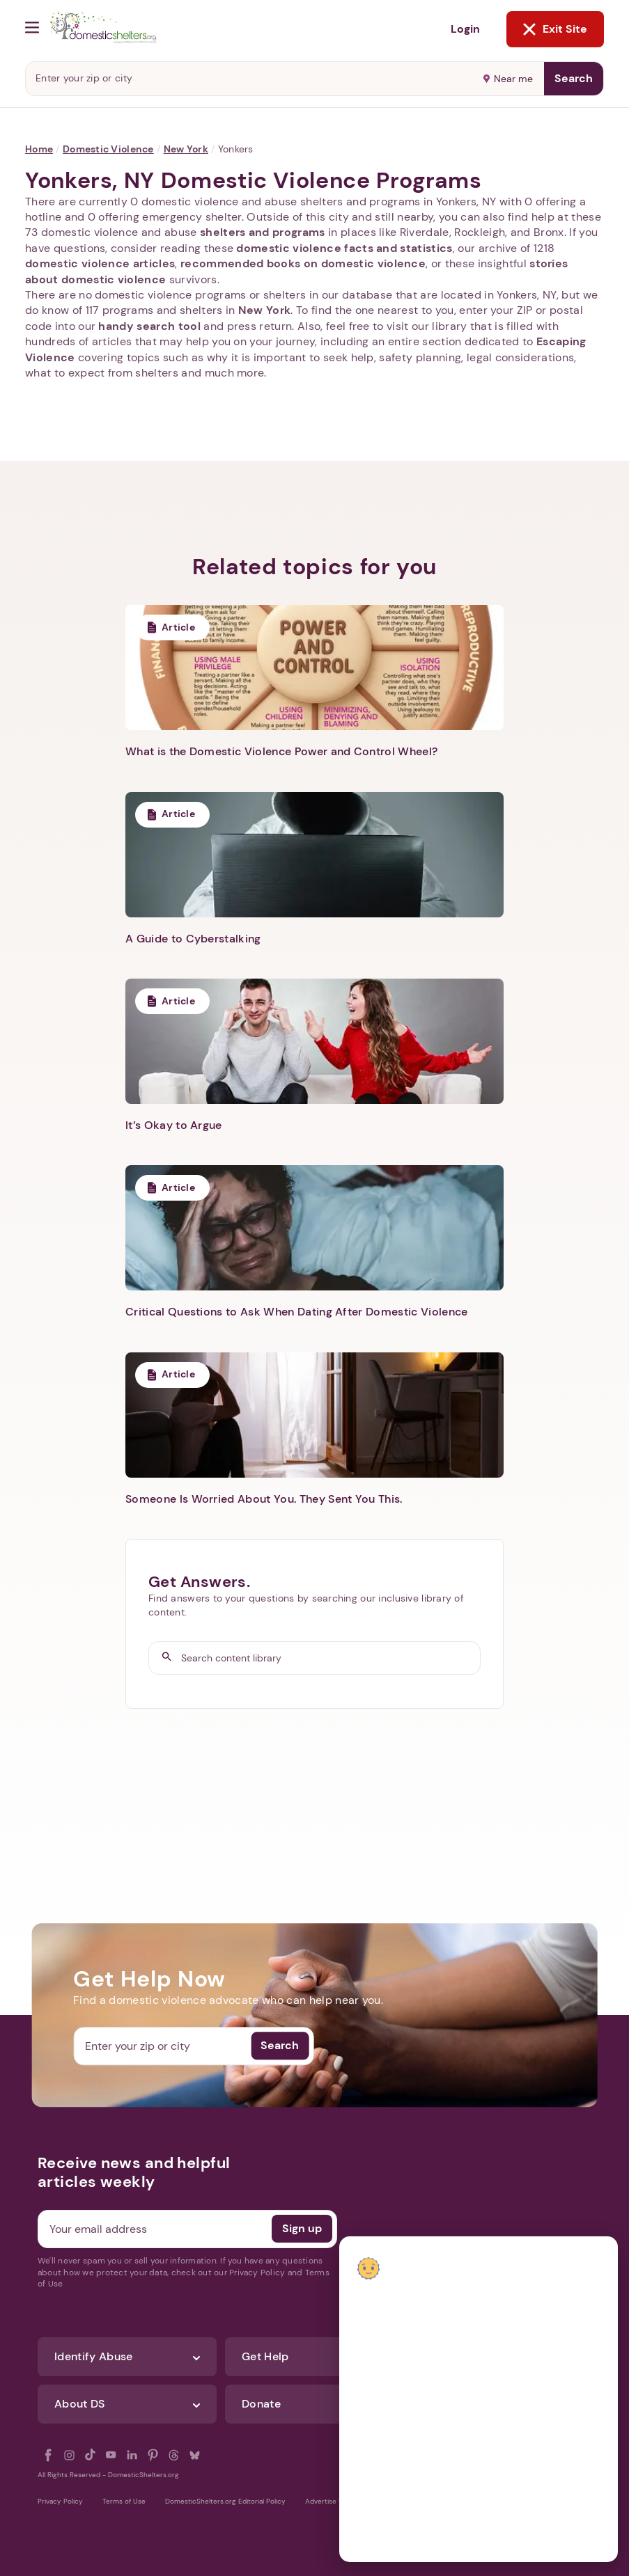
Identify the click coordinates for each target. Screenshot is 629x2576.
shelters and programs (262, 232)
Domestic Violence (108, 149)
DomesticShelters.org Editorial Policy (225, 2501)
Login (465, 29)
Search (573, 78)
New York (186, 149)
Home (39, 149)
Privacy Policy (60, 2501)
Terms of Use (124, 2501)
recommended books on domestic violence (303, 263)
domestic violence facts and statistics (344, 248)
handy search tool (149, 326)
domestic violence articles (100, 263)
